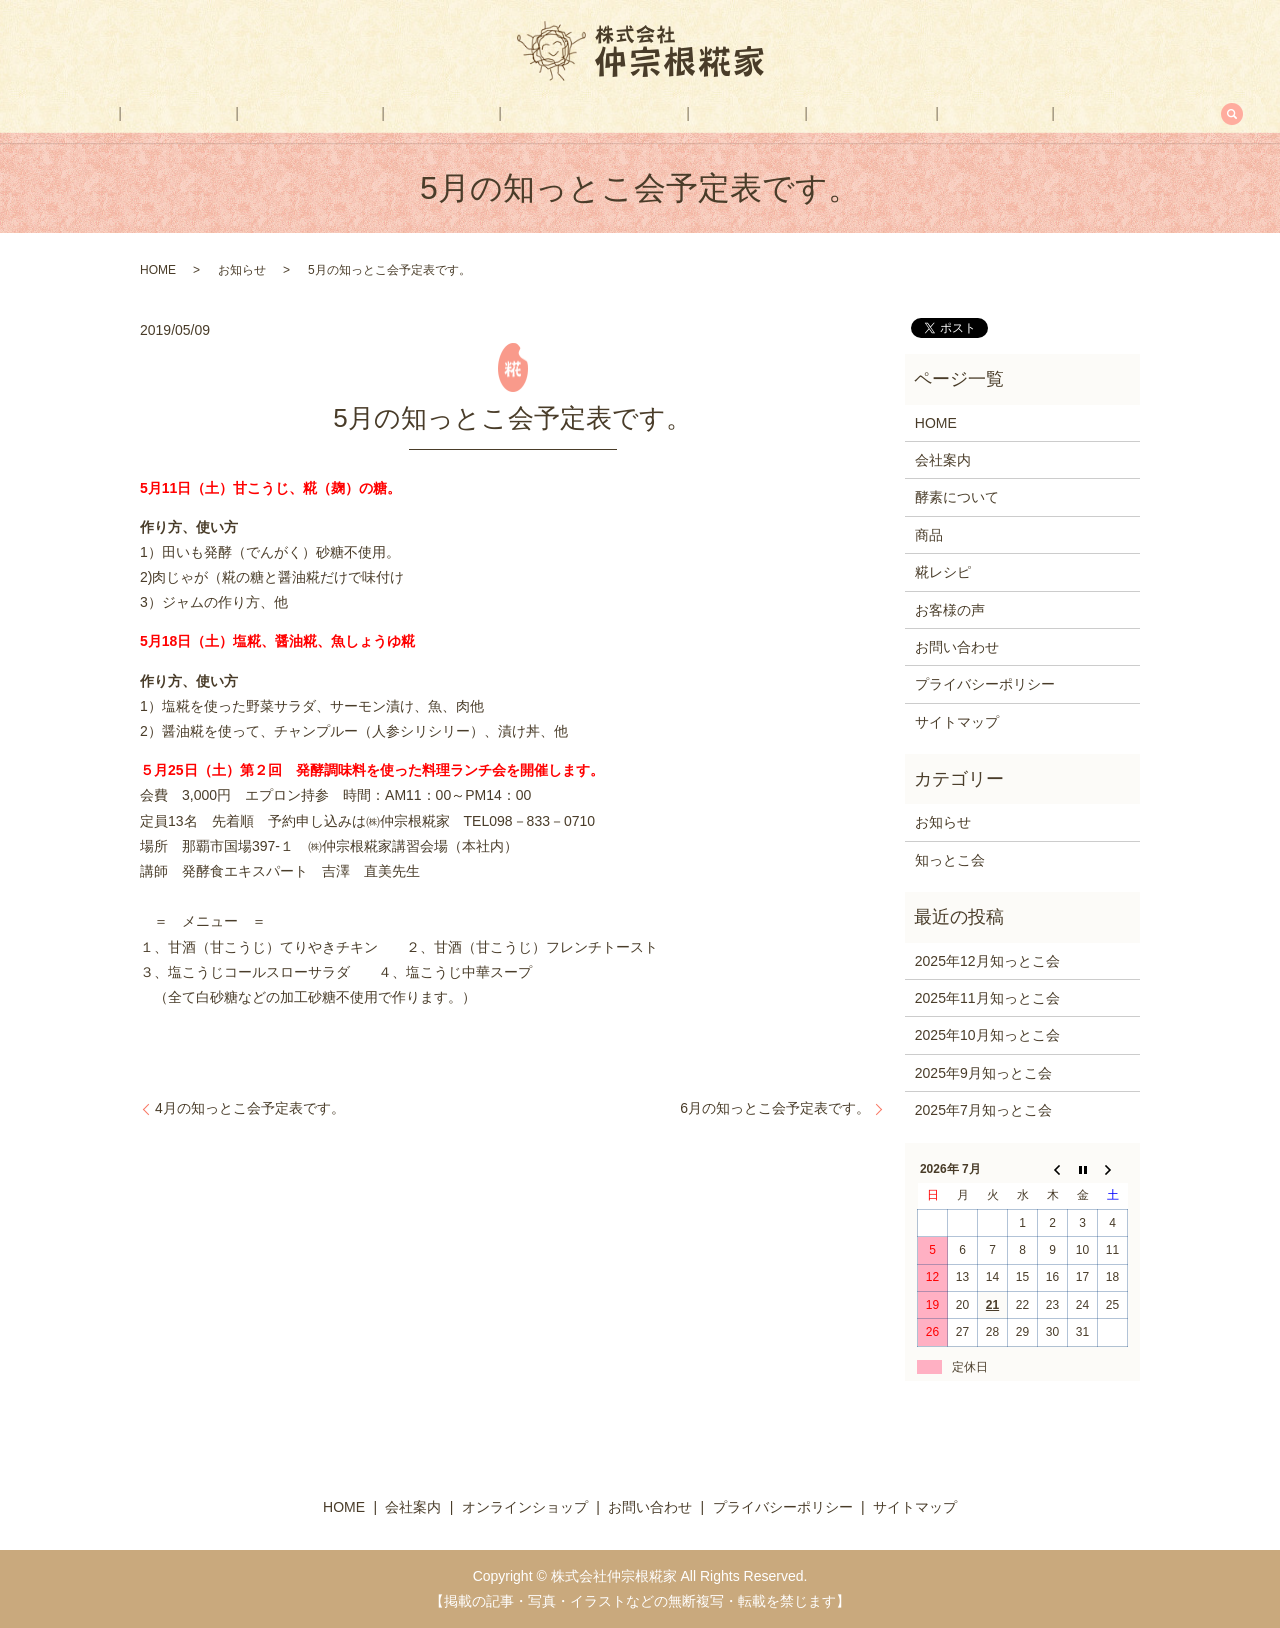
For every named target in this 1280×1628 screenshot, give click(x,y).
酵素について (367, 114)
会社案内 (263, 114)
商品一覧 (470, 114)
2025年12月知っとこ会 (987, 961)
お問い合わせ (1015, 114)
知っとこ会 (950, 860)
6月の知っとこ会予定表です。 (775, 1108)
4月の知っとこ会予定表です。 (250, 1108)
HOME (181, 114)
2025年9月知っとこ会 (983, 1073)
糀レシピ (720, 114)
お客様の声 (816, 114)
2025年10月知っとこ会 (987, 1035)
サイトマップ (957, 722)
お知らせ (242, 270)
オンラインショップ (595, 114)
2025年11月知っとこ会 (987, 998)
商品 (929, 535)
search (1105, 114)
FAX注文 (912, 114)
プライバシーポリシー (985, 684)
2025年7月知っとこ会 (983, 1110)
